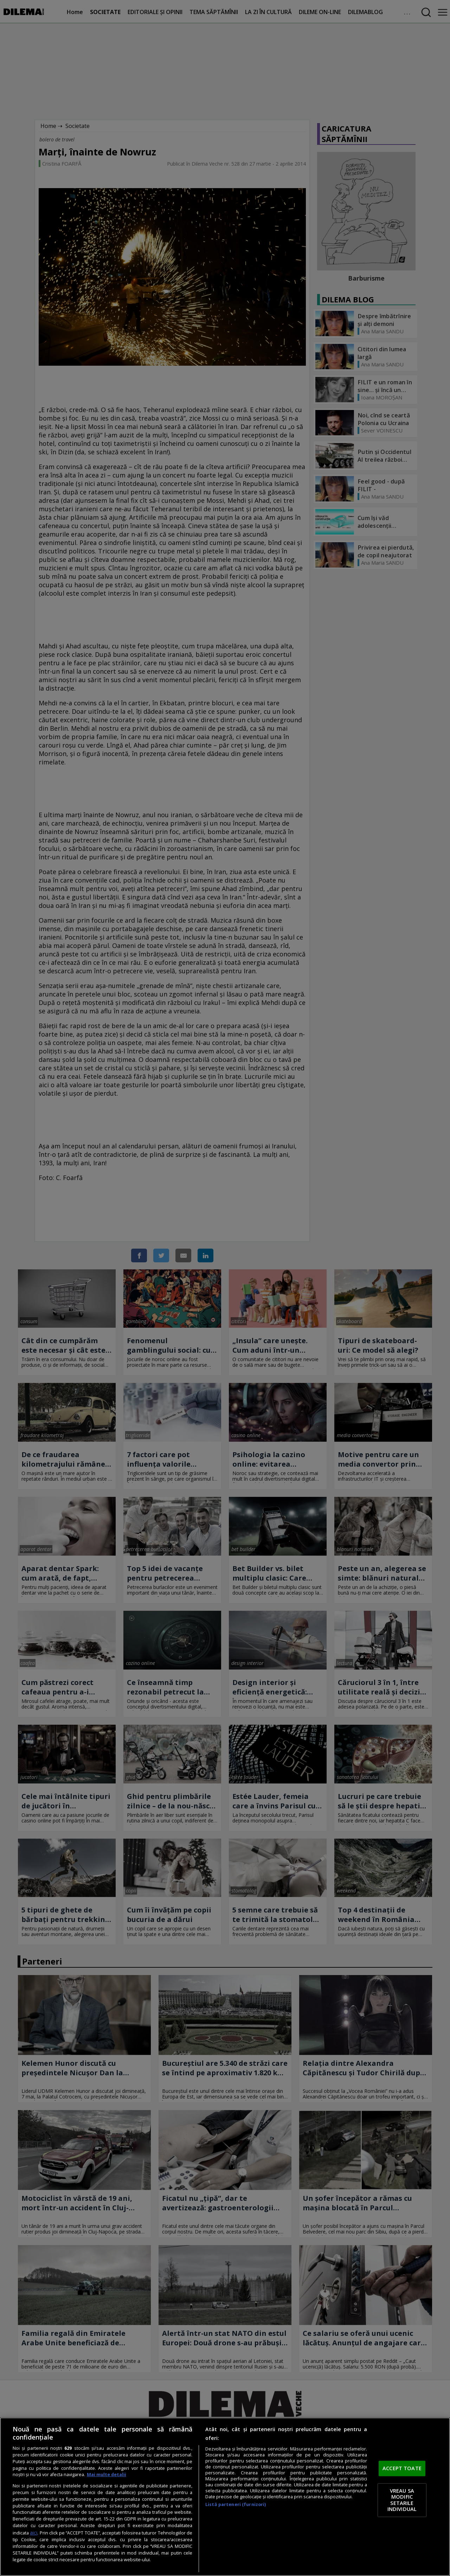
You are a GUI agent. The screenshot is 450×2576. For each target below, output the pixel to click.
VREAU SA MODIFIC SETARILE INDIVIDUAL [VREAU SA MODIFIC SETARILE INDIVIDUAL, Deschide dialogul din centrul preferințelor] (402, 2500)
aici (33, 2532)
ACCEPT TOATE (402, 2468)
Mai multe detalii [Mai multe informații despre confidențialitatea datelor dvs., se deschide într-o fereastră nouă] (106, 2475)
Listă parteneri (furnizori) (235, 2504)
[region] (225, 2496)
